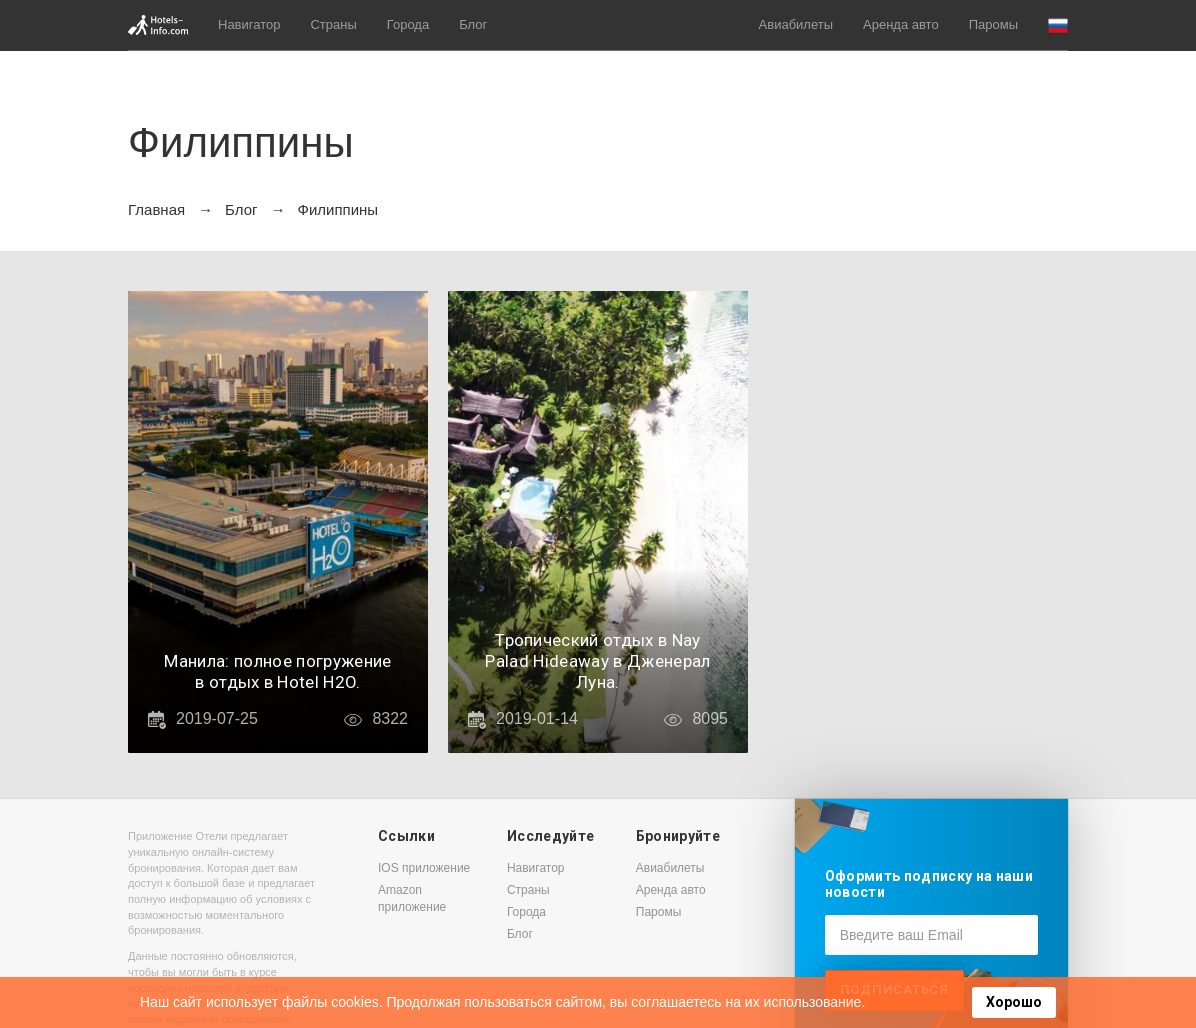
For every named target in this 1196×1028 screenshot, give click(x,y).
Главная (156, 209)
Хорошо (1014, 1002)
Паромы (993, 24)
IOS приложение (424, 868)
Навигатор (249, 24)
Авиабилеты (796, 24)
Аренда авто (901, 24)
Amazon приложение (412, 898)
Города (408, 24)
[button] (1058, 25)
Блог (473, 24)
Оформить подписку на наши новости (929, 883)
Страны (333, 24)
